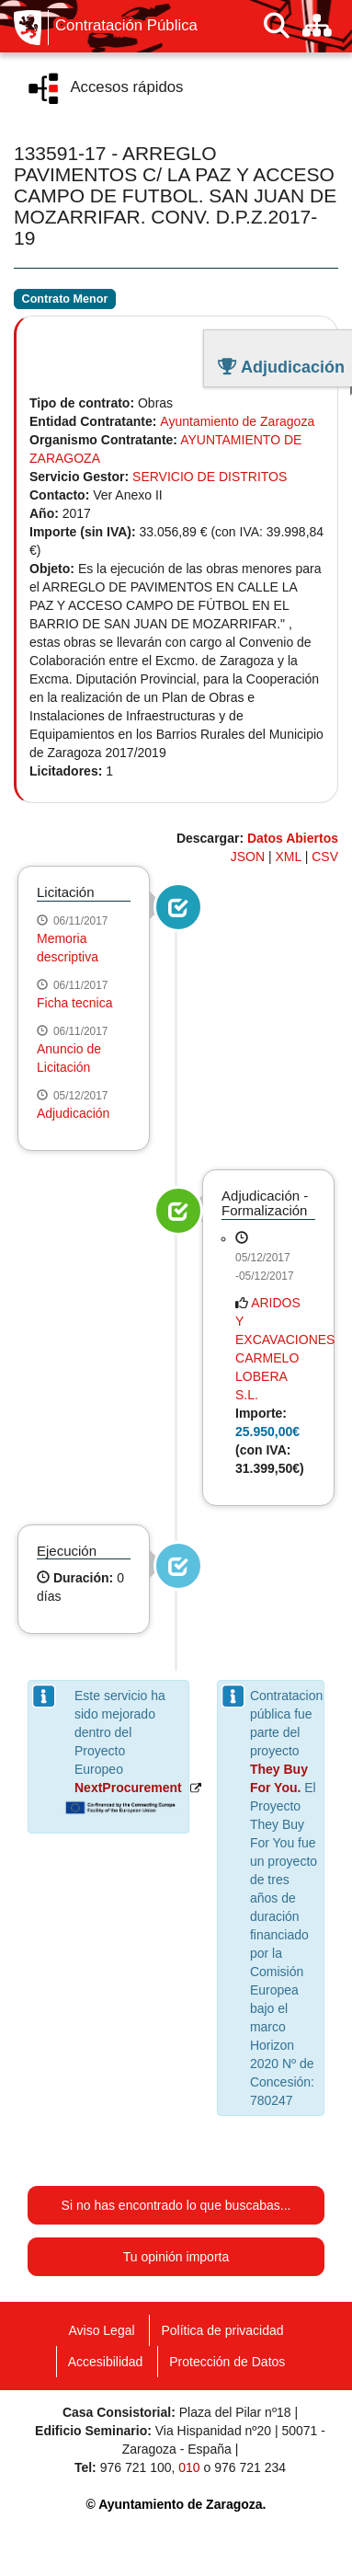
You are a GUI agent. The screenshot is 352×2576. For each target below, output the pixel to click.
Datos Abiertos (292, 838)
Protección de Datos (227, 2361)
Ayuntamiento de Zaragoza (237, 421)
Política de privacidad (222, 2330)
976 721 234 (250, 2467)
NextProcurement (128, 1787)
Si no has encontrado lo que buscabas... (176, 2205)
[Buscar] (276, 26)
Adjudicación (73, 1113)
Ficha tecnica (74, 1002)
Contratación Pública (126, 25)
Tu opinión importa (176, 2256)
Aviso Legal (101, 2330)
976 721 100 (136, 2467)
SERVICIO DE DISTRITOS (209, 476)
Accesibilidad (105, 2361)
